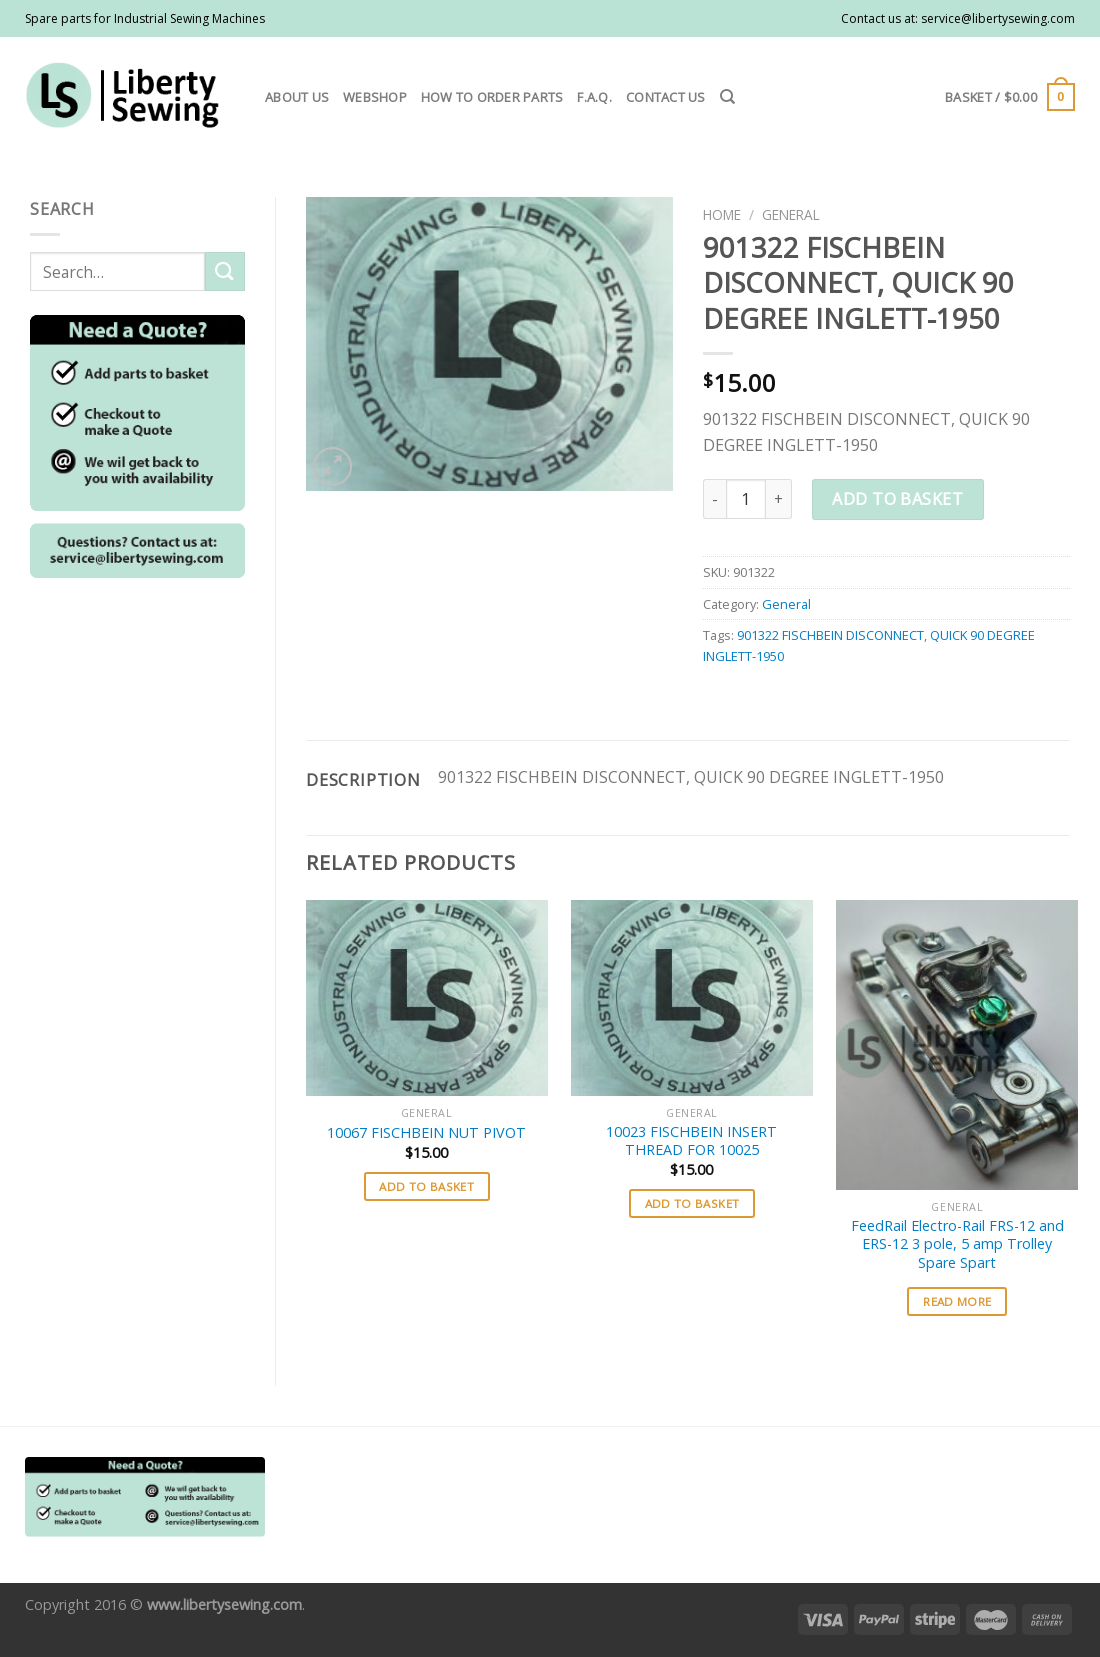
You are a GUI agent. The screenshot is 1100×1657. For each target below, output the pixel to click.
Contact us (666, 97)
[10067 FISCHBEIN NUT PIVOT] (427, 998)
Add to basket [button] (426, 1186)
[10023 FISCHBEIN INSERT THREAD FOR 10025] (692, 998)
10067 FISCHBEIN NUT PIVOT (426, 1133)
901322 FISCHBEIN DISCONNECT (830, 635)
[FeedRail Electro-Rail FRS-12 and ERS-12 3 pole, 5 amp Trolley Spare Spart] (957, 1045)
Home (722, 214)
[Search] (727, 97)
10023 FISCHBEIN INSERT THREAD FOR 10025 (691, 1141)
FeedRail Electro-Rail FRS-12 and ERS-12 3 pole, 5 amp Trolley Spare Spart (957, 1244)
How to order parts (492, 97)
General (791, 214)
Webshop (375, 97)
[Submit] (225, 271)
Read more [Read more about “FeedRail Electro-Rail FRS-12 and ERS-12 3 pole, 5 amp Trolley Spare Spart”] (957, 1301)
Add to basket (897, 499)
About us (297, 97)
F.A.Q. (594, 97)
